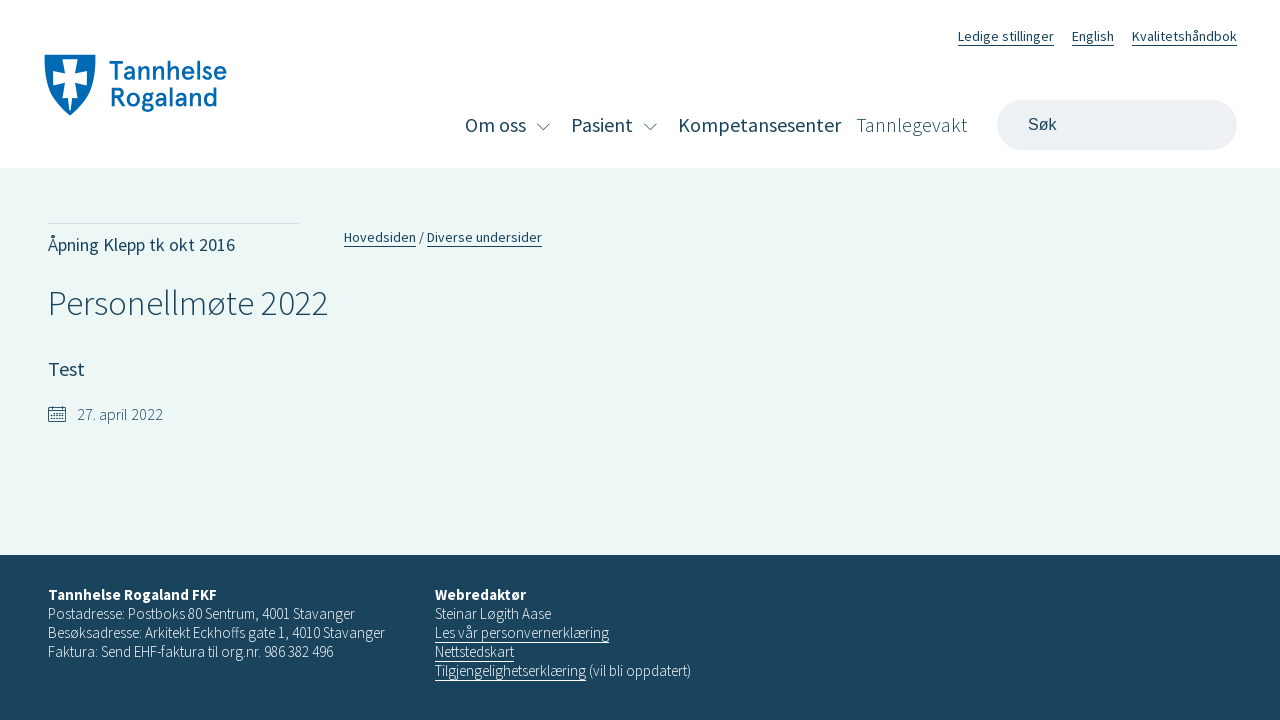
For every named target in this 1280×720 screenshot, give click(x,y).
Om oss (495, 124)
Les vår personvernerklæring (522, 632)
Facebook (917, 34)
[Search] (1117, 125)
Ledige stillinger (1006, 36)
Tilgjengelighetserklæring (510, 670)
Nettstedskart (474, 651)
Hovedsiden (380, 237)
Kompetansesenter (759, 124)
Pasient (602, 124)
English (1093, 36)
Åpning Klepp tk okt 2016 (141, 244)
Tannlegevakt (911, 124)
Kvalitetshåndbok (1184, 36)
